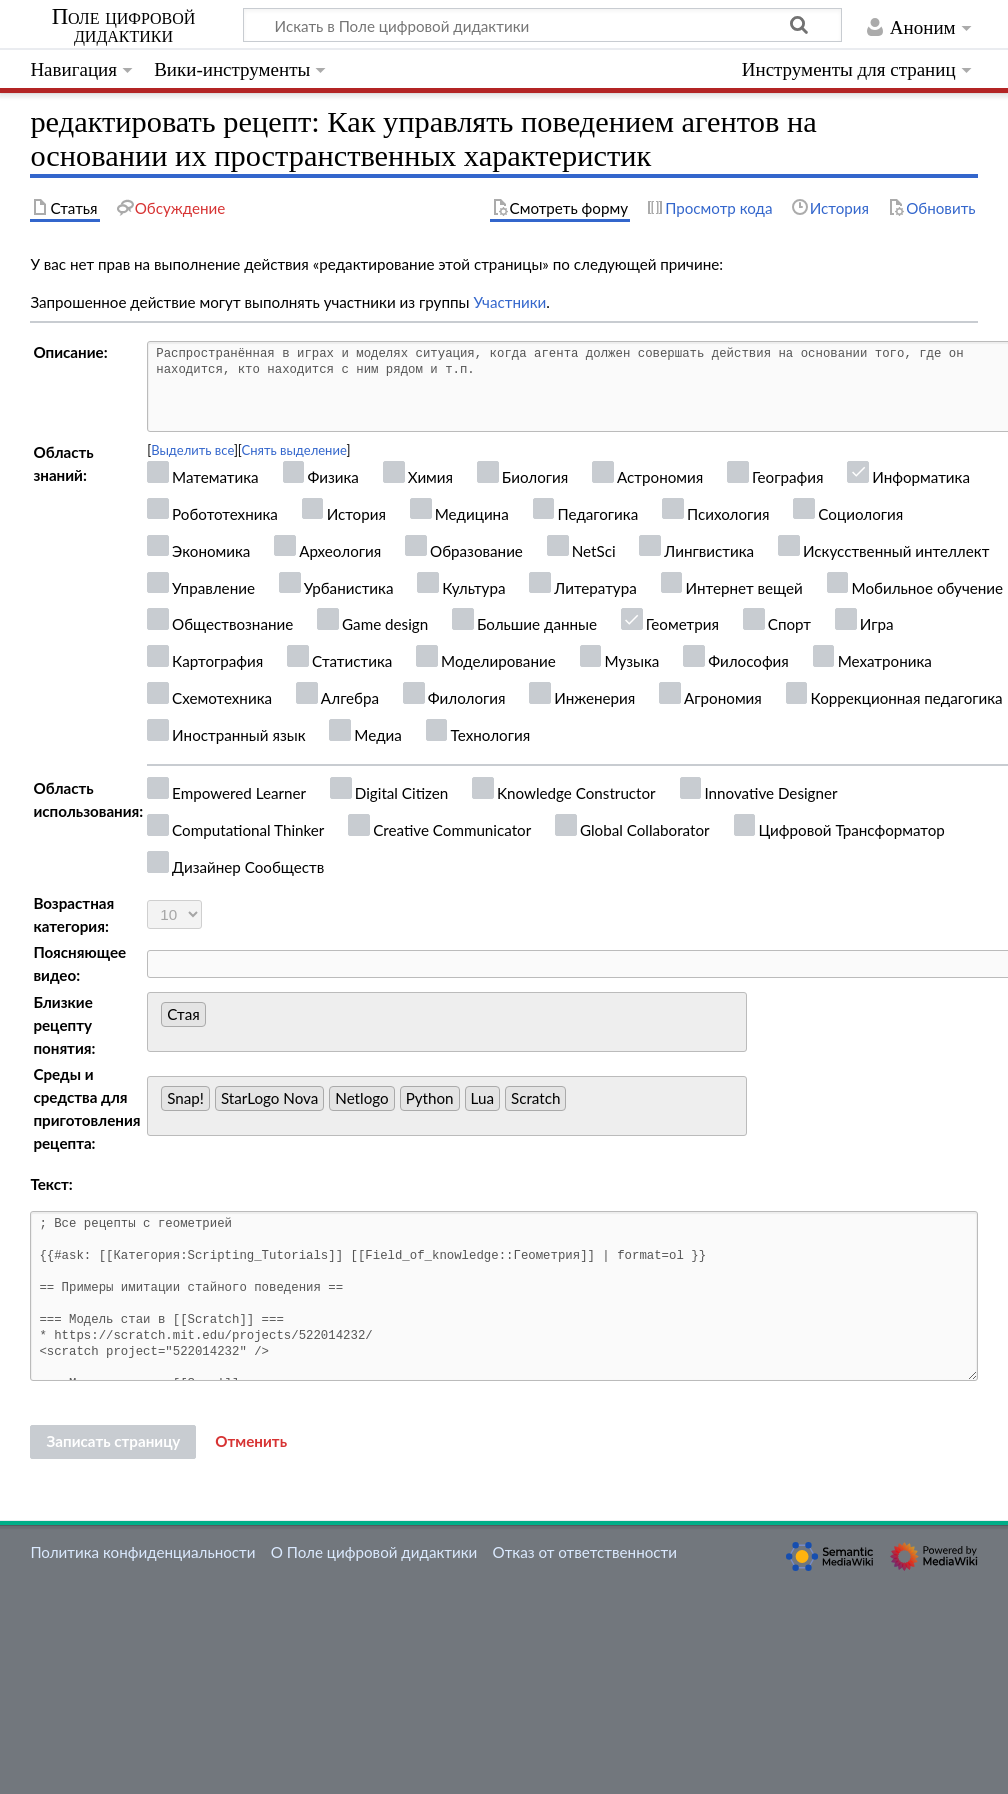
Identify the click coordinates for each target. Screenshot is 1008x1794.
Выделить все (192, 450)
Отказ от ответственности (585, 1552)
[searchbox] (216, 1019)
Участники (509, 302)
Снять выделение (294, 450)
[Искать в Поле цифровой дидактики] (542, 25)
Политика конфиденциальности (142, 1552)
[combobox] (447, 1022)
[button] (251, 1442)
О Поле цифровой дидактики (374, 1552)
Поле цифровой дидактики (124, 26)
